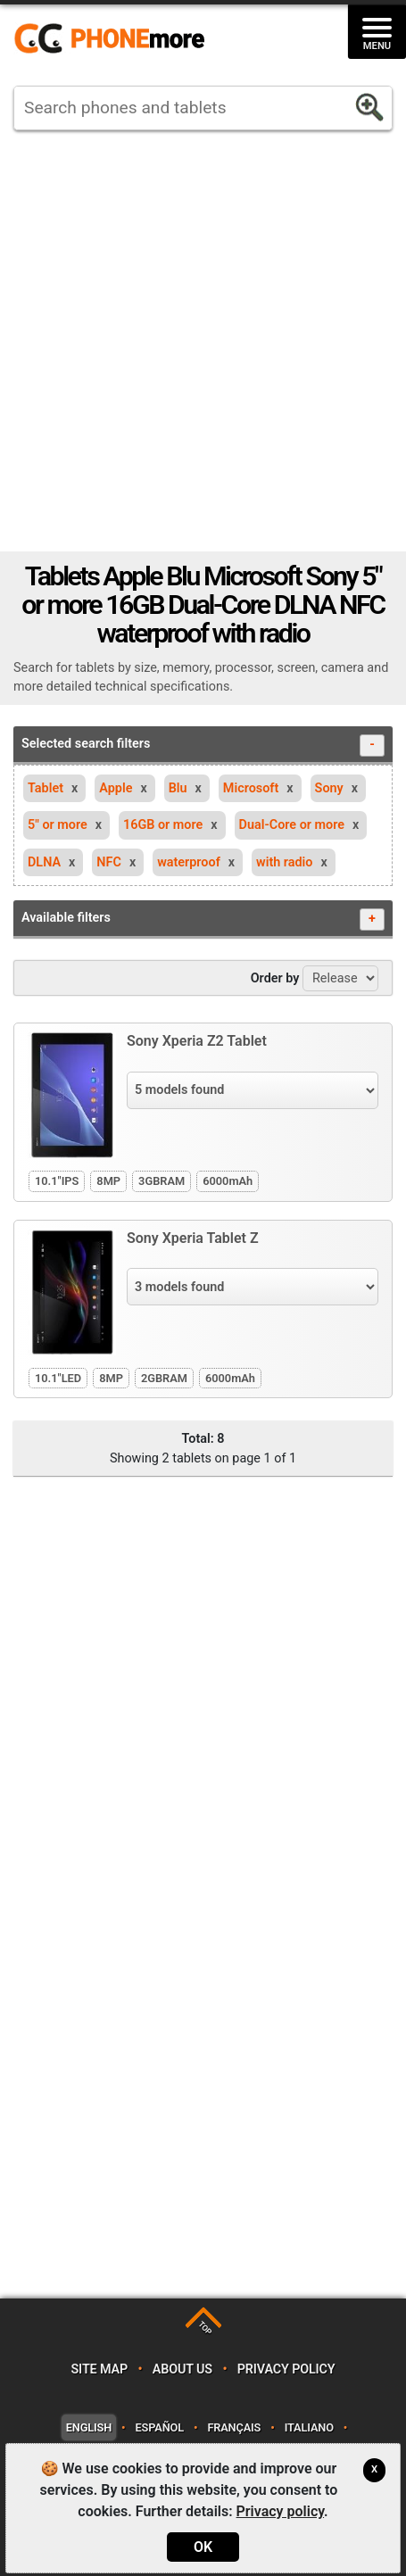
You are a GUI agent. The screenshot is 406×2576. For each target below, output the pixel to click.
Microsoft (250, 788)
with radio (284, 862)
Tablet (45, 788)
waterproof (188, 862)
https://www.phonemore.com (114, 39)
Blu (178, 788)
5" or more (57, 824)
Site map (99, 2369)
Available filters (203, 919)
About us (182, 2369)
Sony (329, 788)
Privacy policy (286, 2369)
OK (203, 2547)
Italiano (309, 2427)
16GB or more (163, 824)
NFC (108, 862)
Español (160, 2427)
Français (234, 2427)
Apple (115, 788)
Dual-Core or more (291, 824)
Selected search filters (203, 745)
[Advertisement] (196, 341)
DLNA (44, 862)
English (89, 2427)
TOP (204, 2328)
